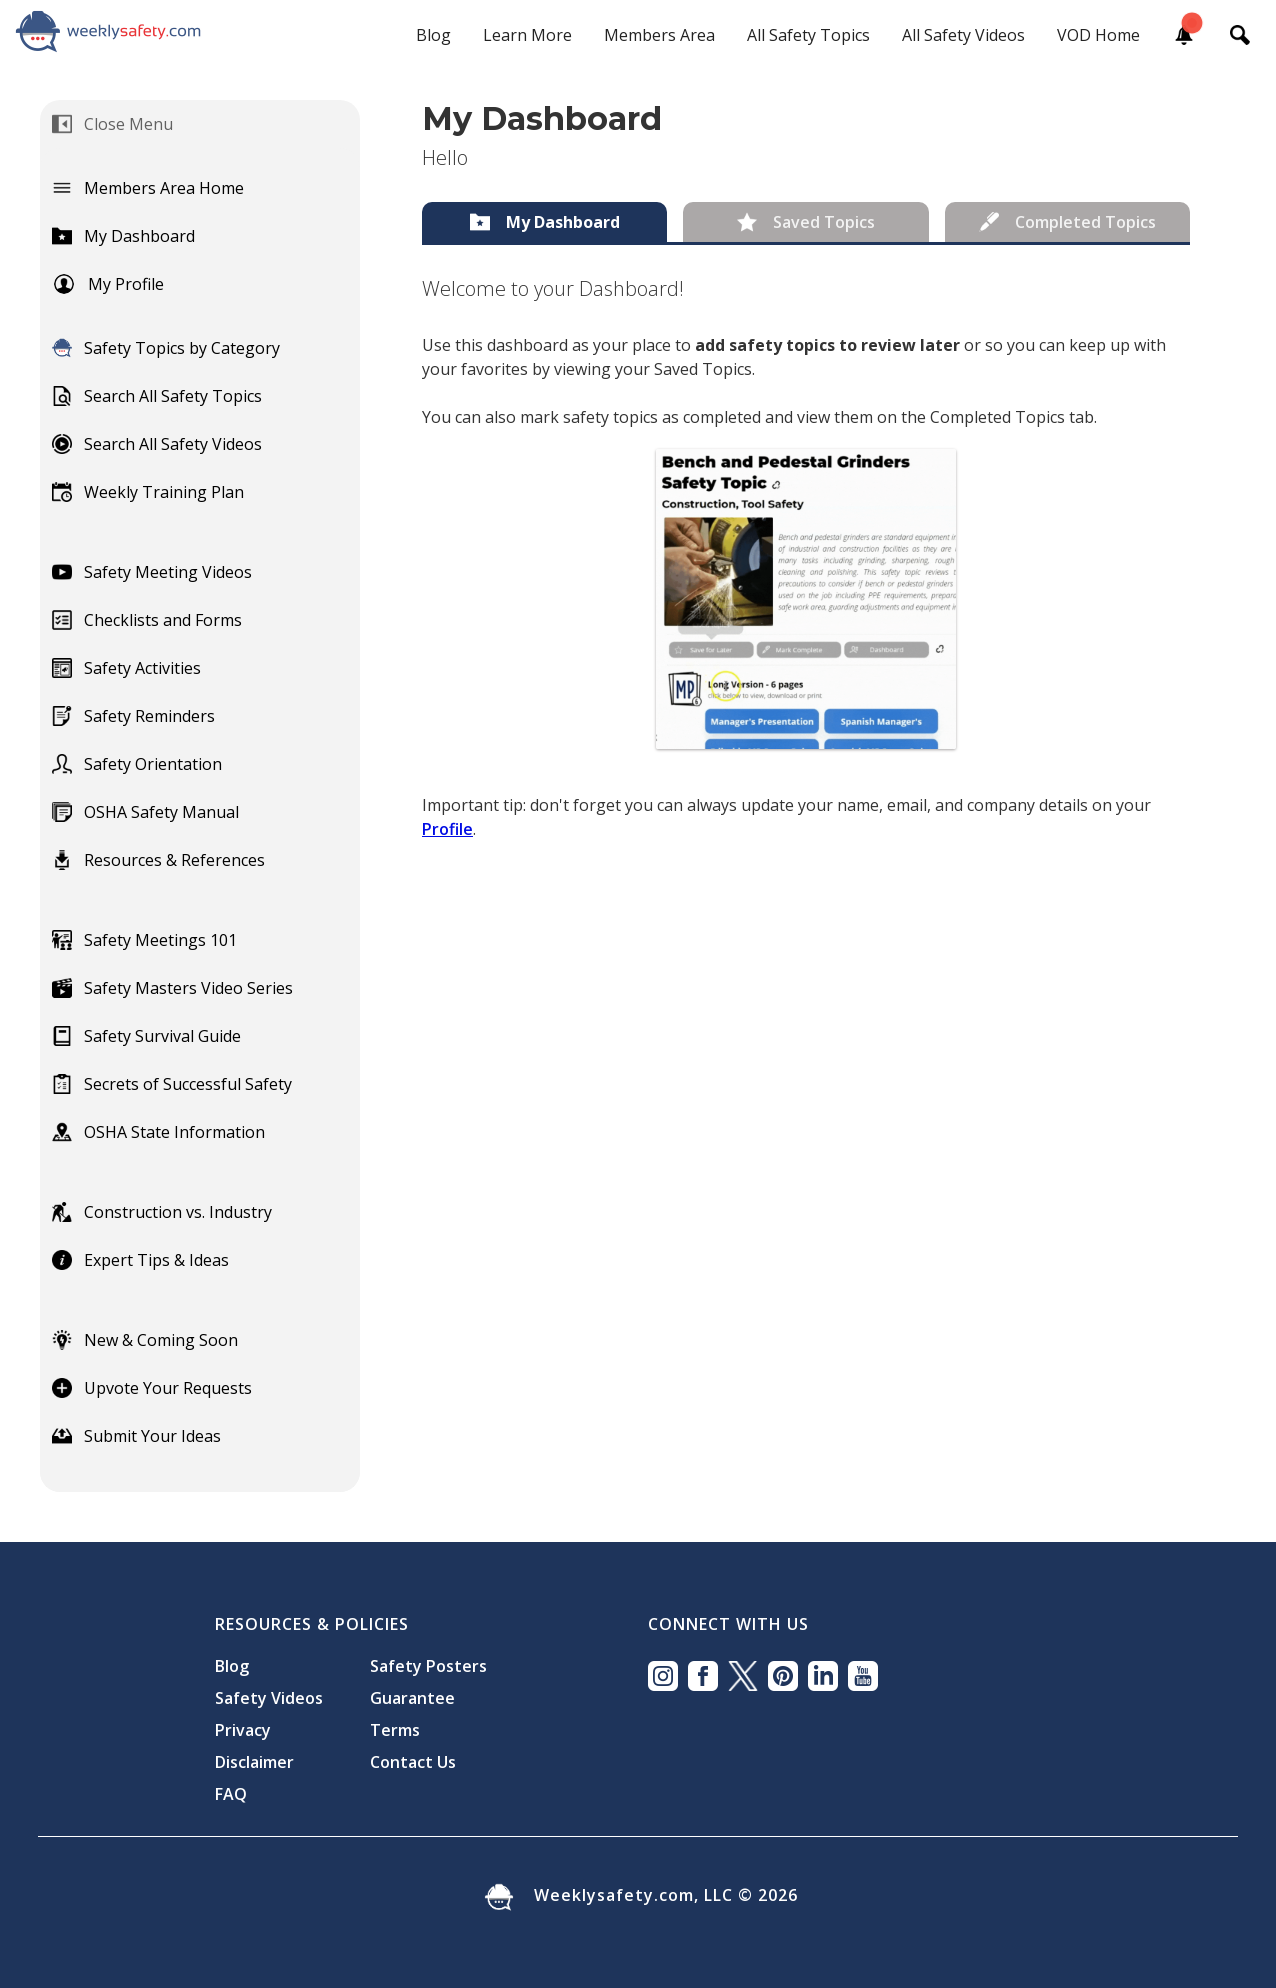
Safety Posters (428, 1666)
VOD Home (1098, 35)
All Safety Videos (963, 35)
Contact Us (413, 1762)
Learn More (527, 35)
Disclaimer (254, 1762)
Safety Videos (269, 1698)
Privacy (243, 1730)
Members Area (659, 35)
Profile (447, 829)
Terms (395, 1730)
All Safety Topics (808, 35)
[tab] (544, 222)
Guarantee (412, 1698)
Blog (433, 35)
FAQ (231, 1794)
